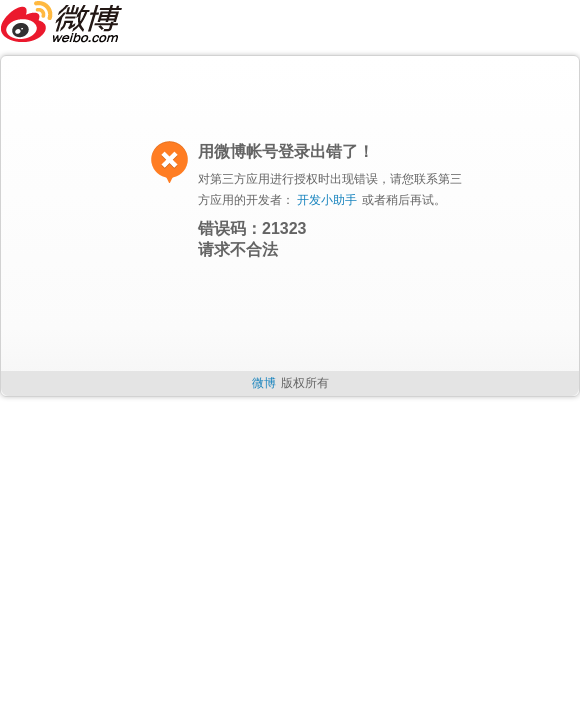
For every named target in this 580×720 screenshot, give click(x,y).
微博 (264, 383)
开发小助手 (327, 200)
